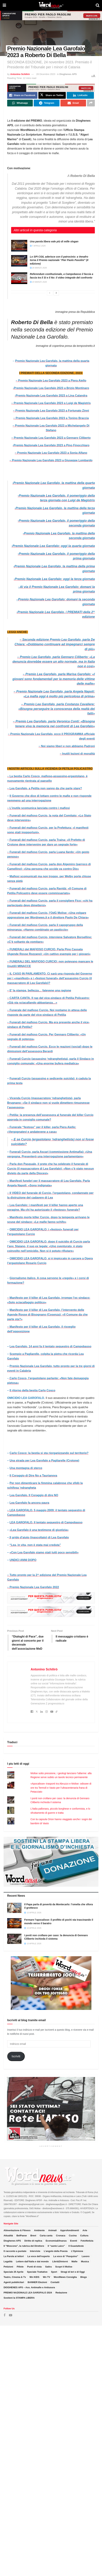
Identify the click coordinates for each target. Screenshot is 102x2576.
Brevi (33, 2235)
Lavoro (85, 2256)
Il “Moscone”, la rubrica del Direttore (24, 2246)
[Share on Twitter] (52, 95)
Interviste (35, 2251)
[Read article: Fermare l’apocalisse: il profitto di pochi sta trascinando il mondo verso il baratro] (14, 1923)
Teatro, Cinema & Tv (15, 2277)
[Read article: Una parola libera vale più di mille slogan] (19, 245)
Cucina (73, 2235)
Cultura (84, 2235)
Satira (48, 2266)
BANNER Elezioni (37, 2282)
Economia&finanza (56, 2240)
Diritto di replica (33, 2240)
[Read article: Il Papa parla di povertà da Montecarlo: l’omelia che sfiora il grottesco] (14, 1908)
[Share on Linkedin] (80, 95)
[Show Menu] (4, 5)
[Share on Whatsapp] (20, 103)
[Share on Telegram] (46, 103)
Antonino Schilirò (20, 74)
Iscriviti (16, 2056)
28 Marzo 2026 (38, 268)
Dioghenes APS (68, 74)
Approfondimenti (69, 2230)
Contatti (55, 2282)
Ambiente (39, 2230)
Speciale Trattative (37, 2272)
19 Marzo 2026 (38, 282)
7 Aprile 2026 (38, 246)
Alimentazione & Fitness (17, 2230)
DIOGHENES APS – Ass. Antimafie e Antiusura (29, 2287)
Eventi (73, 2240)
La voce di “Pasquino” (65, 2256)
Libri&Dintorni (60, 2261)
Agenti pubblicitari (14, 2282)
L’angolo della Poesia (56, 2251)
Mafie (74, 2261)
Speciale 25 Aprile (13, 2272)
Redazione (61, 2292)
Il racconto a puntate (15, 2251)
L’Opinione (77, 2251)
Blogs (83, 2277)
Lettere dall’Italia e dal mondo (32, 2261)
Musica (85, 2261)
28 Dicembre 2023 (45, 74)
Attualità (8, 2235)
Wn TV (46, 2277)
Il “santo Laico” (56, 2246)
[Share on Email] (73, 103)
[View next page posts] (56, 292)
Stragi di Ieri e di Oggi (73, 2272)
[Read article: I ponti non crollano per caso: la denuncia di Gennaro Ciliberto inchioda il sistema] (14, 1939)
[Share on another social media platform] (91, 103)
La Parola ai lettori (14, 2256)
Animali (52, 2230)
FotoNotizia (87, 2240)
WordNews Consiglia (65, 2277)
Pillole (20, 2266)
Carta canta (46, 2235)
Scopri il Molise (63, 2266)
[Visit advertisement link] (51, 15)
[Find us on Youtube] (10, 2315)
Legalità (8, 2261)
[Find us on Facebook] (4, 2315)
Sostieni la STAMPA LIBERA (19, 2297)
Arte (84, 2230)
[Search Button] (97, 5)
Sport (54, 2272)
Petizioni (8, 2266)
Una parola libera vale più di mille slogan (54, 241)
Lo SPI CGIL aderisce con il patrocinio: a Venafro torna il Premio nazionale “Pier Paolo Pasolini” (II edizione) (59, 260)
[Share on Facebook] (22, 95)
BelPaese (21, 2235)
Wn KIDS (34, 2277)
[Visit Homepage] (50, 5)
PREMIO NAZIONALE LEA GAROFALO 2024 (28, 2292)
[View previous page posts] (49, 292)
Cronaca (60, 2235)
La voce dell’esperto (38, 2256)
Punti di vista (34, 2266)
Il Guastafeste (76, 2246)
